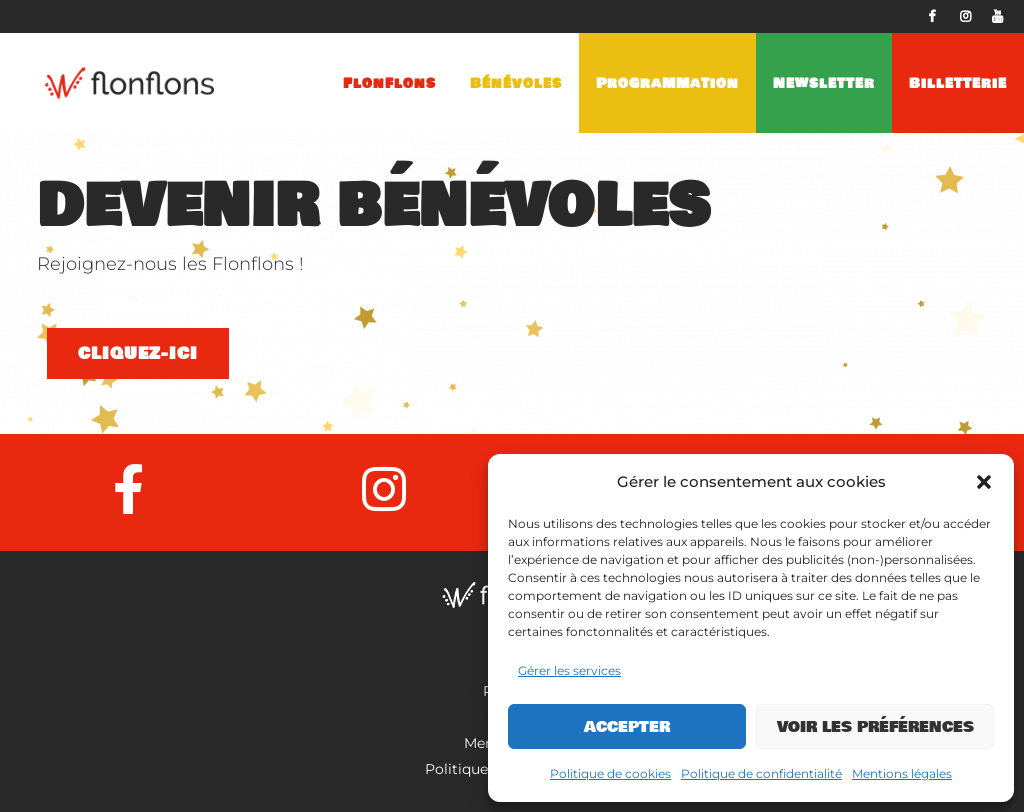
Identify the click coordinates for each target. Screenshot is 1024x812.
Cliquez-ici (138, 353)
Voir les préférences (875, 727)
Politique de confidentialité (761, 773)
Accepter (627, 727)
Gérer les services (569, 670)
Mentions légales (902, 773)
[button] (984, 482)
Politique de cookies (610, 773)
